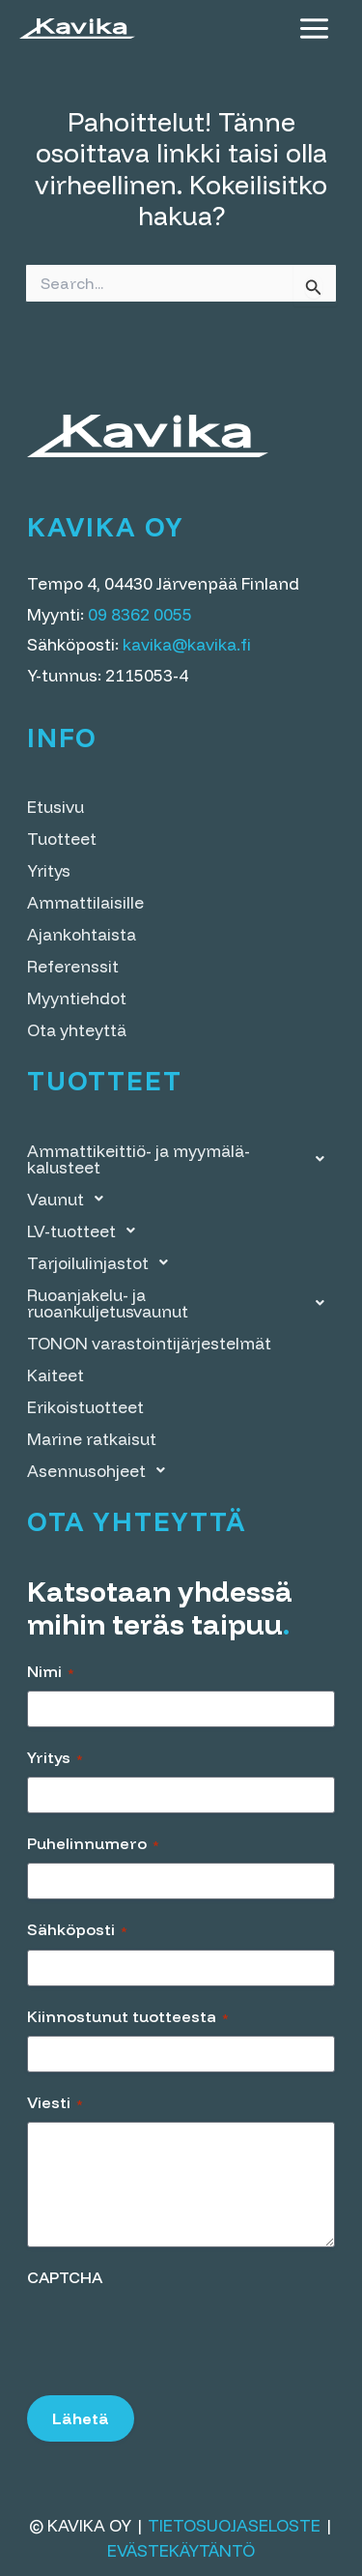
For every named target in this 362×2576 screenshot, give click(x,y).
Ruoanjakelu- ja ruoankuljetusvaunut (181, 1303)
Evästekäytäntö (181, 2550)
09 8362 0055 (140, 614)
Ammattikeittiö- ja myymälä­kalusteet (181, 1159)
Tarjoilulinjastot (103, 1263)
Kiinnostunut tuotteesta (128, 2016)
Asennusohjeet (101, 1471)
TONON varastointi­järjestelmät (149, 1343)
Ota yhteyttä (76, 1030)
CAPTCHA (64, 2277)
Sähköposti (77, 1929)
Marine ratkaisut (91, 1439)
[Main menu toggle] (314, 28)
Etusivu (55, 806)
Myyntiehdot (76, 998)
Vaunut (70, 1199)
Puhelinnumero (93, 1843)
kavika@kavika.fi (187, 644)
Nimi (50, 1671)
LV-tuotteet (86, 1231)
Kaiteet (55, 1375)
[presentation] (173, 2334)
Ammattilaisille (85, 902)
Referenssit (73, 966)
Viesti (55, 2102)
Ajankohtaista (81, 934)
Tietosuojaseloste (234, 2525)
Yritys (48, 870)
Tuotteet (62, 838)
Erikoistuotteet (85, 1407)
